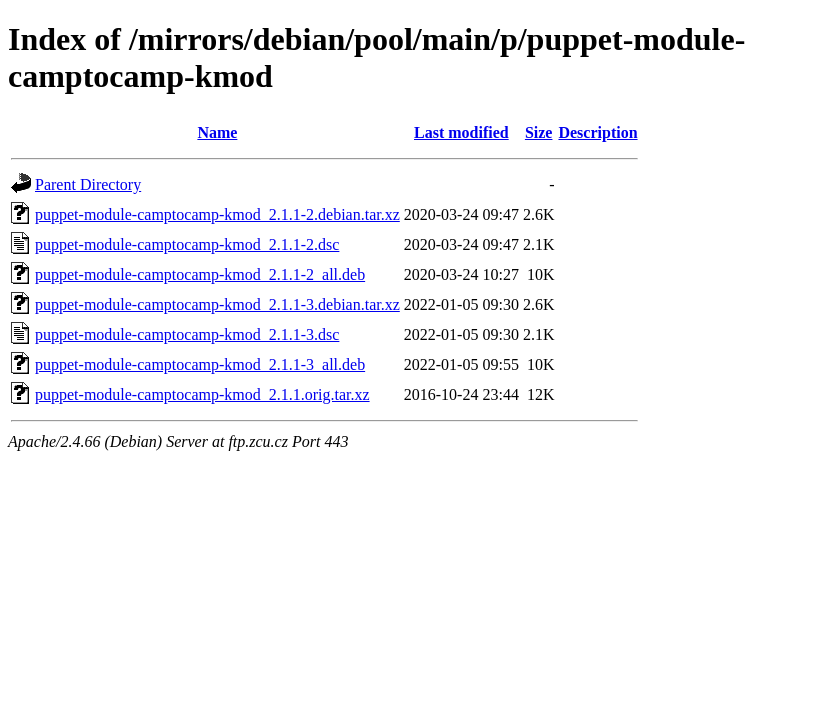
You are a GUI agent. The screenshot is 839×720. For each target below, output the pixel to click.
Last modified (461, 132)
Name (217, 132)
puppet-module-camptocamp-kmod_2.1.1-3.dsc (187, 334)
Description (597, 132)
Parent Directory (88, 184)
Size (539, 132)
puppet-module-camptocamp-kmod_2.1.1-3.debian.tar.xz (217, 304)
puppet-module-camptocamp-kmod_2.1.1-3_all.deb (200, 364)
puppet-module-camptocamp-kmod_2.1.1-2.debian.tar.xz (217, 214)
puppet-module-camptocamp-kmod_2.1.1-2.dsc (187, 244)
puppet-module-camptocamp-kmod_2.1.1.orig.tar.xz (202, 394)
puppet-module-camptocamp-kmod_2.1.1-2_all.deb (200, 274)
